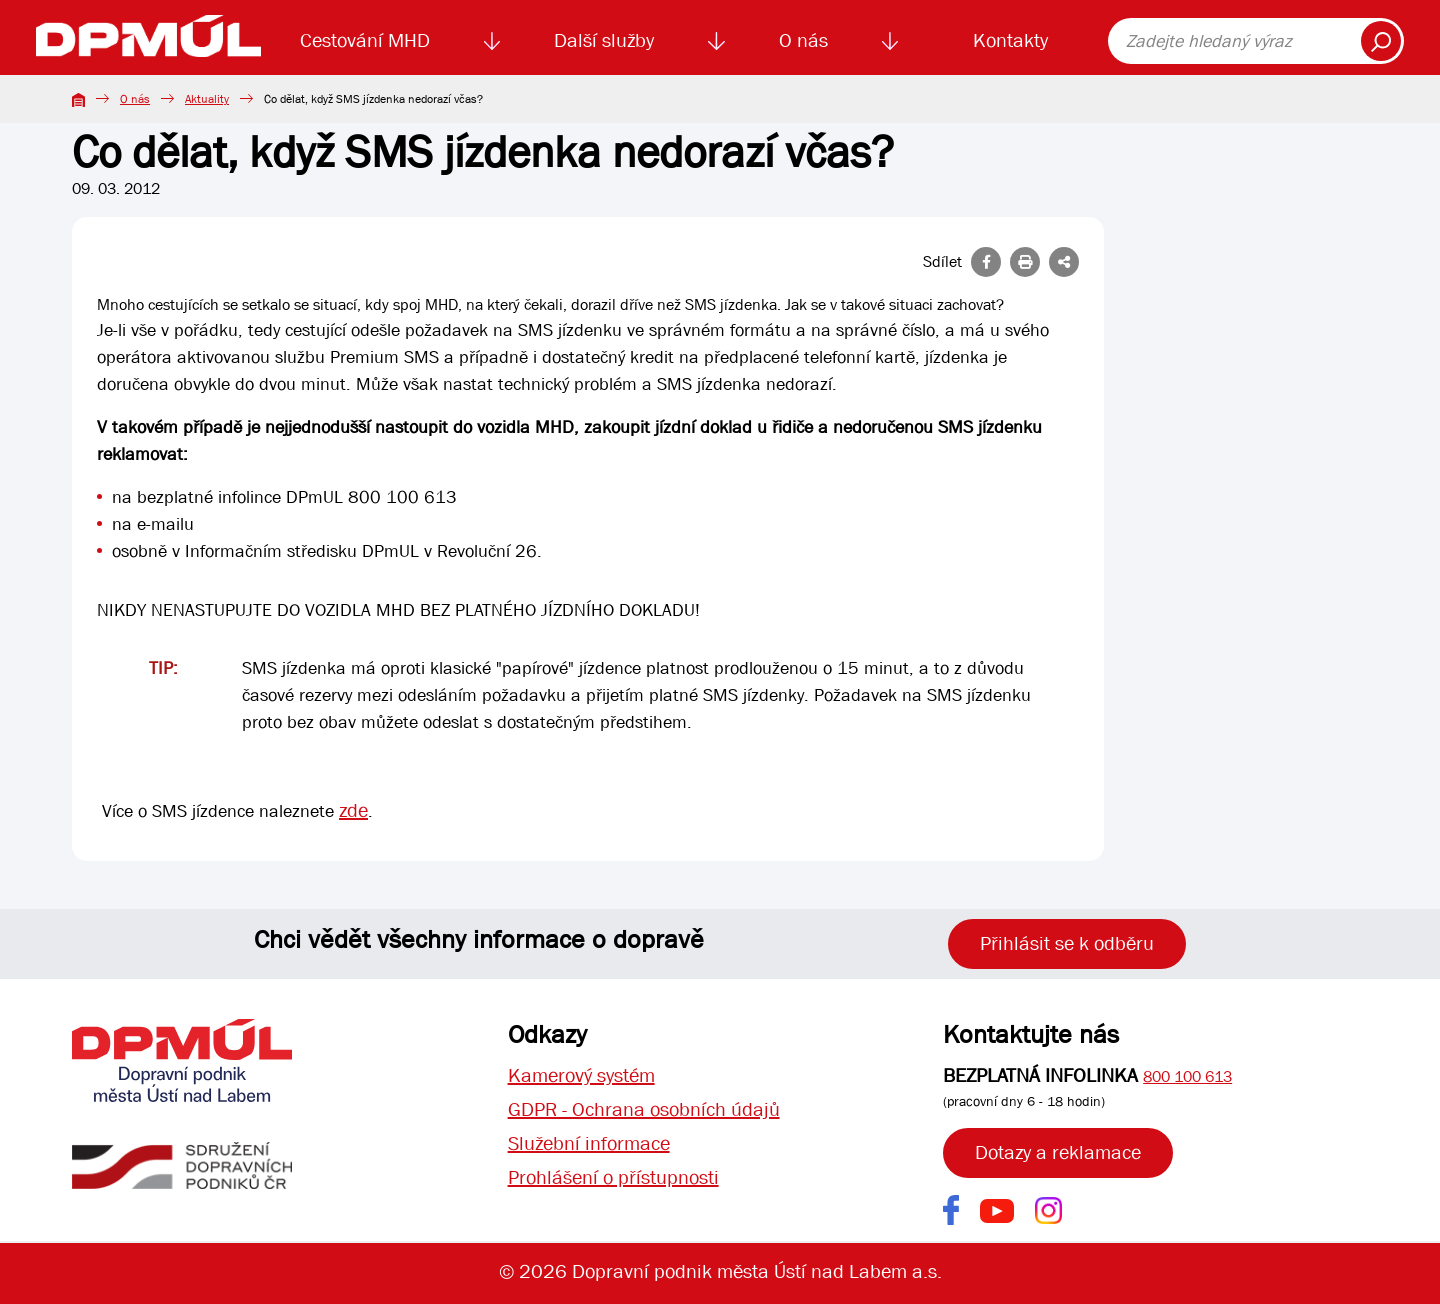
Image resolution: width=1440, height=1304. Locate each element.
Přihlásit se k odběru (1067, 943)
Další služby (604, 40)
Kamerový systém (581, 1075)
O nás (803, 40)
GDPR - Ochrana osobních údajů (644, 1109)
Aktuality (207, 99)
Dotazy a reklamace (1058, 1152)
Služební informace (589, 1143)
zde (353, 810)
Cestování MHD (365, 40)
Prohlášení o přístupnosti (613, 1177)
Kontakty (1010, 40)
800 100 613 (1187, 1076)
